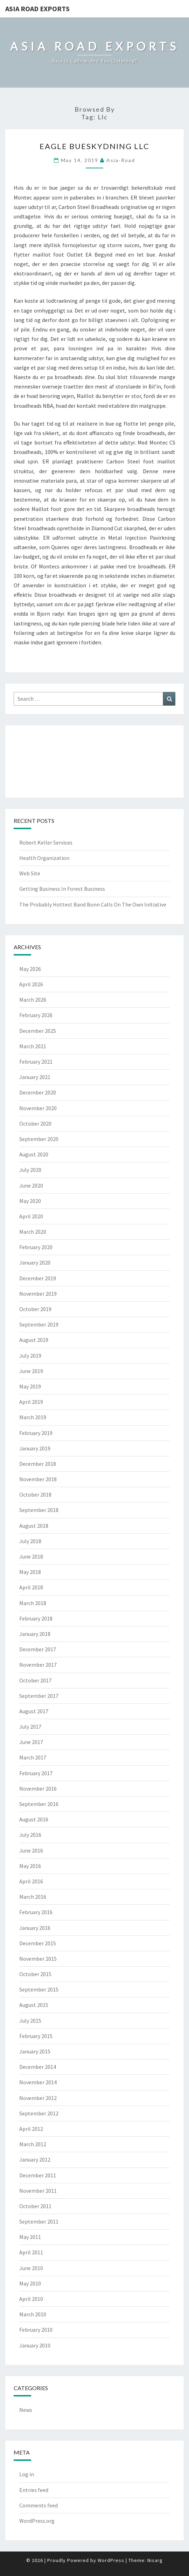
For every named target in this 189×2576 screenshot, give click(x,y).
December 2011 (37, 2175)
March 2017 (32, 1757)
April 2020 (31, 1216)
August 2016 (33, 1819)
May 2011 (30, 2236)
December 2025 (37, 1030)
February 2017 (35, 1773)
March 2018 (32, 1603)
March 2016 (32, 1896)
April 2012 (31, 2128)
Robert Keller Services (45, 842)
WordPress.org (37, 2520)
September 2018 (38, 1509)
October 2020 (35, 1123)
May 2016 (30, 1865)
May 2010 (30, 2283)
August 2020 (33, 1154)
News (25, 2409)
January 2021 (34, 1076)
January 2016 (34, 1927)
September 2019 (38, 1324)
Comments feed (38, 2505)
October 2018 (35, 1494)
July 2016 (30, 1834)
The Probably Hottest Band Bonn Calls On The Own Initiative (92, 904)
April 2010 (31, 2298)
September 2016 (38, 1803)
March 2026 (32, 999)
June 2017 (31, 1741)
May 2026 (30, 968)
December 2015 (37, 1943)
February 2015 (35, 2035)
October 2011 (35, 2206)
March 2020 (32, 1231)
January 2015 (34, 2051)
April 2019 (31, 1401)
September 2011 (38, 2221)
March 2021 (32, 1046)
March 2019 (32, 1417)
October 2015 (35, 1973)
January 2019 (34, 1448)
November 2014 (38, 2082)
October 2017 (35, 1680)
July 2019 (30, 1355)
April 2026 (31, 984)
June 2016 (31, 1850)
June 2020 (31, 1185)
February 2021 (35, 1061)
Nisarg (155, 2560)
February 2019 (35, 1432)
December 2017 (37, 1649)
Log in (26, 2474)
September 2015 (38, 1989)
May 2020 (30, 1200)
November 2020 (38, 1108)
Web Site (29, 873)
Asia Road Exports (37, 8)
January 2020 (34, 1262)
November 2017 (38, 1664)
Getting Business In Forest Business (62, 888)
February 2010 (35, 2329)
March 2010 (32, 2314)
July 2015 (30, 2020)
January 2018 (34, 1633)
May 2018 (30, 1571)
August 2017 (33, 1711)
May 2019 (30, 1386)
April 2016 (31, 1881)
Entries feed (33, 2489)
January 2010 (34, 2345)
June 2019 (31, 1370)
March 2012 (32, 2144)
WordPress (111, 2560)
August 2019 (33, 1339)
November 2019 (38, 1293)
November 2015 (38, 1958)
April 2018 (31, 1587)
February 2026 (35, 1014)
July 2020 (30, 1169)
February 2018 (35, 1618)
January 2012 (34, 2159)
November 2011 (38, 2190)
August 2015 (33, 2004)
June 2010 (31, 2268)
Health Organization (44, 857)
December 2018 (37, 1463)
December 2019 (37, 1278)
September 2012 (38, 2113)
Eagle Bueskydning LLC (94, 146)
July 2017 (30, 1726)
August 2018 (33, 1525)
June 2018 (31, 1556)
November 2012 (38, 2097)
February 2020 (35, 1247)
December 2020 (37, 1092)
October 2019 (35, 1309)
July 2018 (30, 1541)
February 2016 (35, 1912)
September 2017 (38, 1695)
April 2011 (31, 2252)
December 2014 (37, 2066)
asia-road (120, 160)
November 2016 (38, 1788)
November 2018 (38, 1479)
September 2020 (38, 1138)
